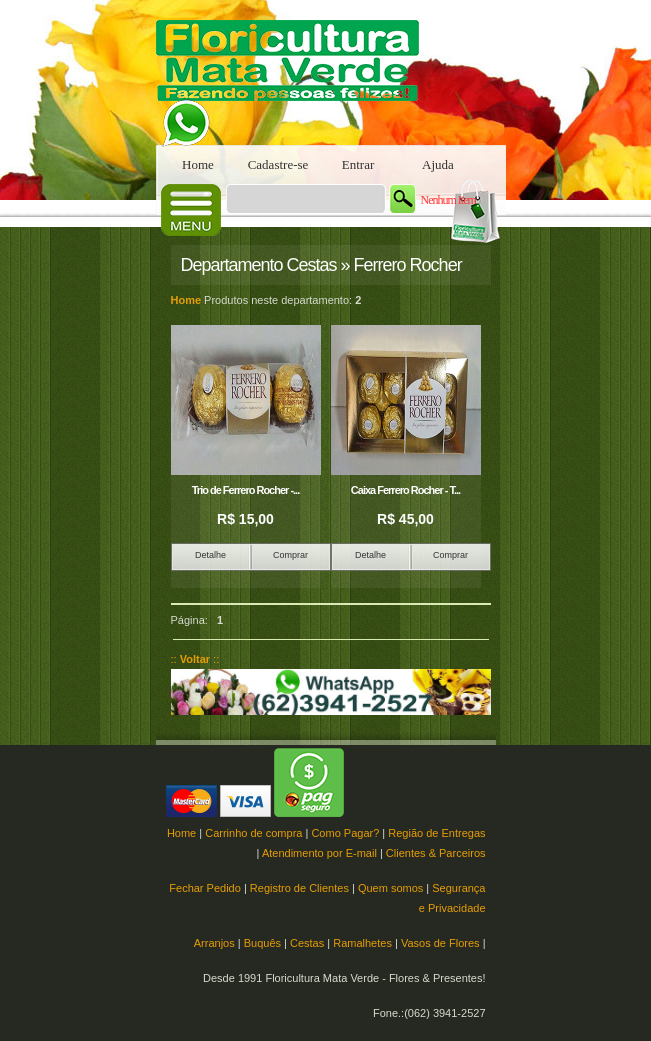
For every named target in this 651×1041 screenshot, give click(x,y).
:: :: (195, 659)
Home (198, 164)
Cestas (307, 943)
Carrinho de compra (253, 833)
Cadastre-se (278, 164)
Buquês (262, 943)
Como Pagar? (345, 833)
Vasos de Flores (440, 943)
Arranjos (214, 943)
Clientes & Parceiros (436, 853)
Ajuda (438, 164)
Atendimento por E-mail (319, 853)
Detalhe (210, 555)
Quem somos (390, 888)
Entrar (358, 164)
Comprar (290, 555)
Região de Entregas (436, 833)
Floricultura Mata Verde (296, 72)
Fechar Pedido (205, 888)
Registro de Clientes (299, 888)
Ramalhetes (362, 943)
